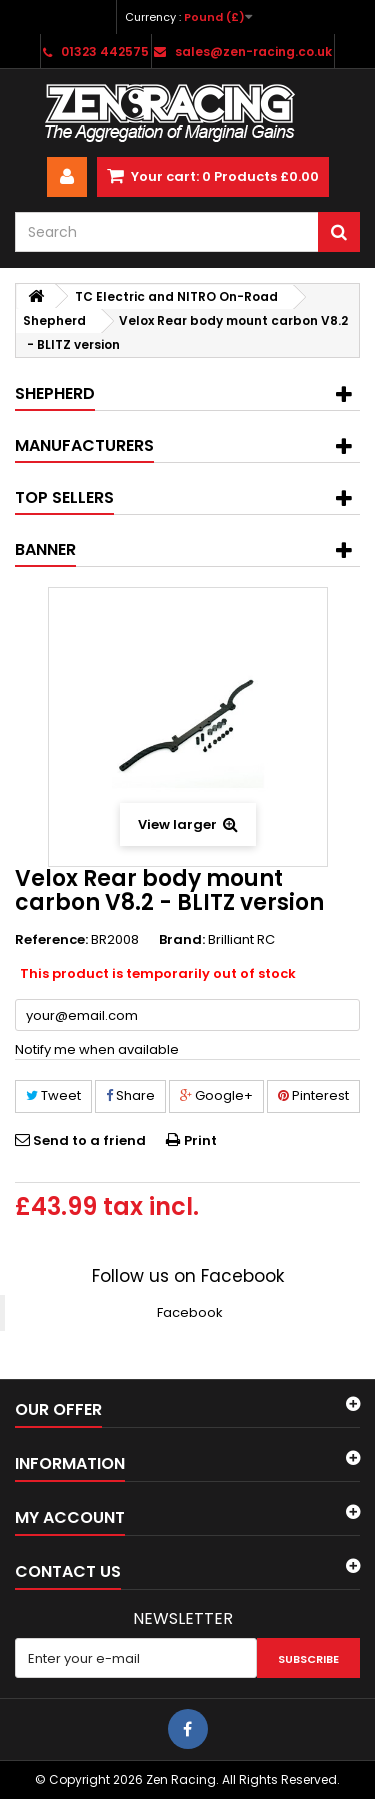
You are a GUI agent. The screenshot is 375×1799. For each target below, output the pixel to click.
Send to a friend (89, 1140)
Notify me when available (97, 1049)
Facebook (190, 1312)
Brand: (182, 940)
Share (130, 1095)
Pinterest (313, 1095)
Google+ (216, 1095)
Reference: (51, 940)
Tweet (53, 1095)
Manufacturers (84, 445)
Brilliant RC (241, 939)
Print (200, 1140)
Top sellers (64, 497)
